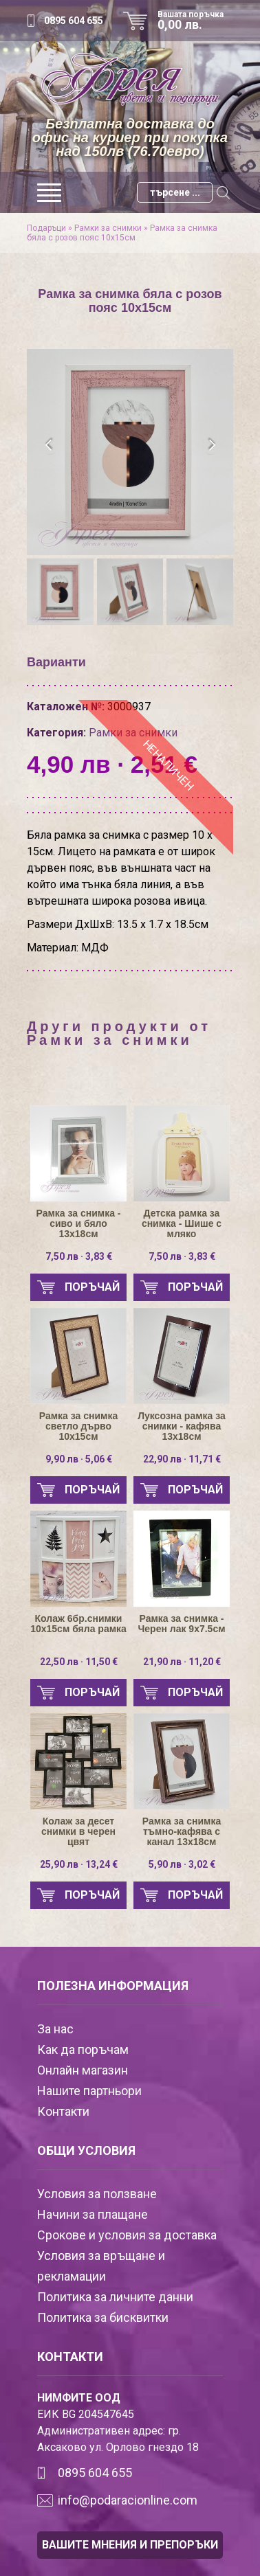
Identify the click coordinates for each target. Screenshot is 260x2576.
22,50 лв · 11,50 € (79, 1661)
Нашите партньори (89, 2090)
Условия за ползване (97, 2194)
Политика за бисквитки (103, 2317)
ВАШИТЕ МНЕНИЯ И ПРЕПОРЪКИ (130, 2544)
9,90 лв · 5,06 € (78, 1459)
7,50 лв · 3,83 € (78, 1256)
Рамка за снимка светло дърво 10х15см (78, 1426)
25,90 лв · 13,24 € (79, 1864)
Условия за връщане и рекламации (101, 2265)
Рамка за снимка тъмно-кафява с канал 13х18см (181, 1831)
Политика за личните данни (115, 2297)
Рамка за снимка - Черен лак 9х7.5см (181, 1624)
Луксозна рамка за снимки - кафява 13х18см (182, 1426)
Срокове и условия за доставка (127, 2235)
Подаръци (46, 228)
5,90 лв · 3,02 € (182, 1864)
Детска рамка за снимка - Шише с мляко (181, 1223)
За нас (55, 2029)
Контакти (63, 2111)
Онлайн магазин (82, 2070)
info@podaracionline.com (127, 2500)
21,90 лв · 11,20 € (182, 1661)
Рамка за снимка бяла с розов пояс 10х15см (122, 232)
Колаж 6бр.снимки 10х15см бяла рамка (78, 1624)
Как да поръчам (83, 2049)
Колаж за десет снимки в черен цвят (78, 1831)
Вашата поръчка (195, 20)
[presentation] (49, 445)
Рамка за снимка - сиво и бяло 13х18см (78, 1223)
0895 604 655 (73, 20)
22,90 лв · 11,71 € (182, 1459)
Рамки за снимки (108, 228)
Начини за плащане (92, 2214)
